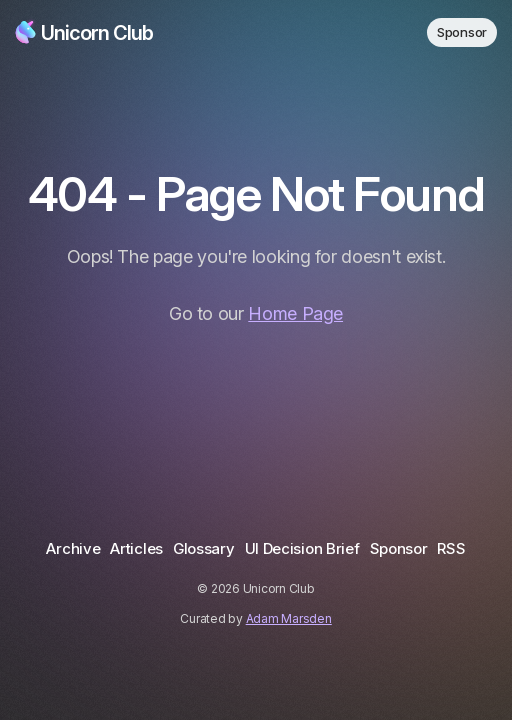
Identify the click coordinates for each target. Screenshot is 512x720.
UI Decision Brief (302, 548)
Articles (136, 548)
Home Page (295, 313)
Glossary (204, 548)
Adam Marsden (289, 618)
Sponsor (462, 32)
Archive (73, 548)
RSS (451, 548)
